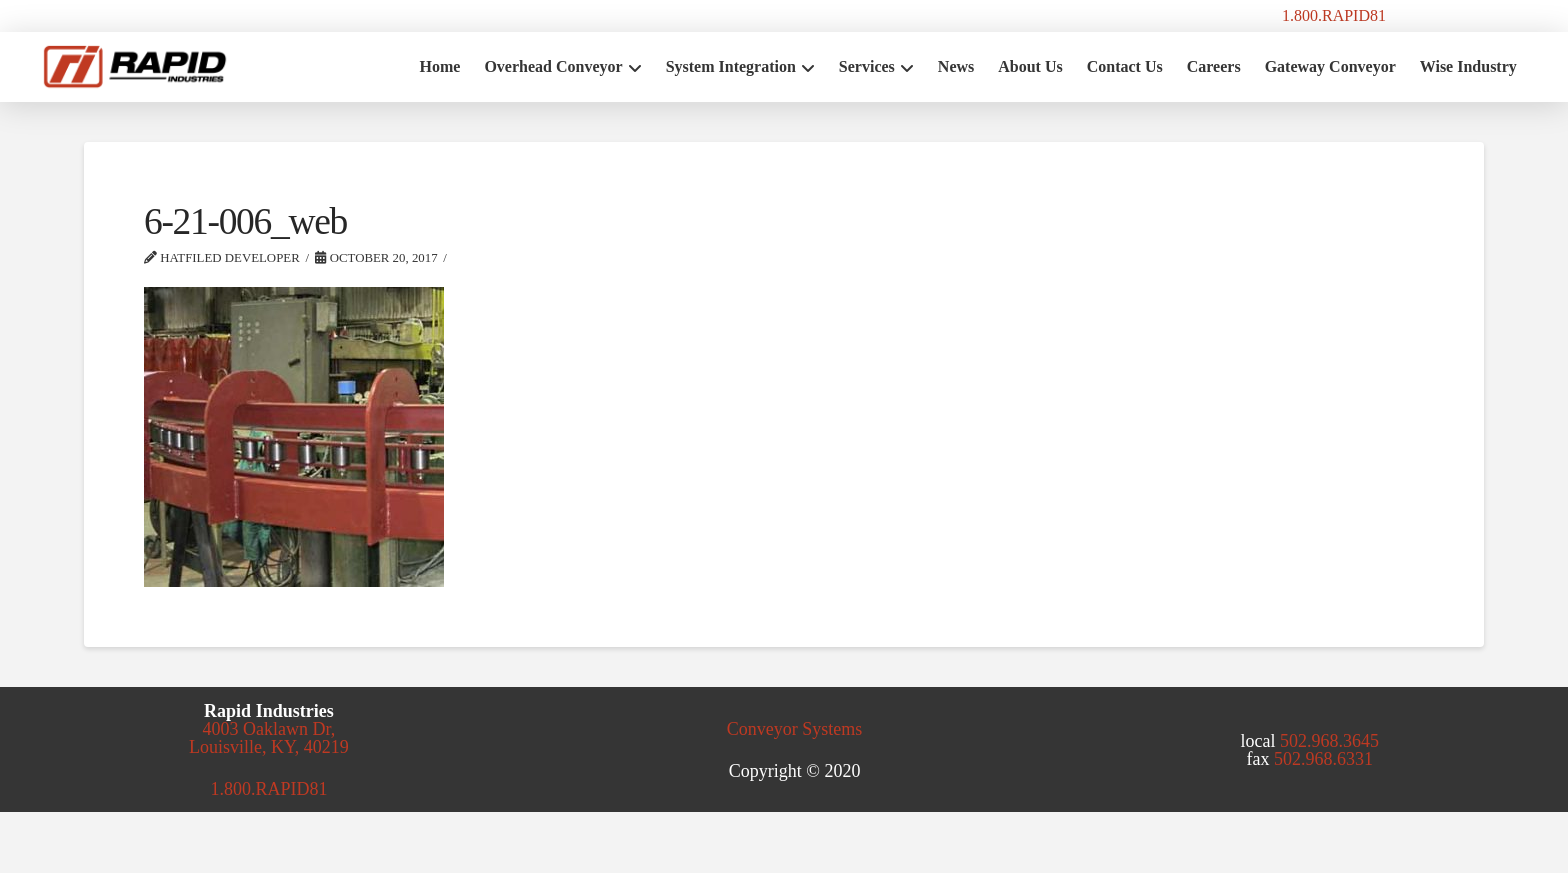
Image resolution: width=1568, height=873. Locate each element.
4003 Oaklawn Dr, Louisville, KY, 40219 (269, 738)
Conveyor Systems (795, 729)
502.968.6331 (1323, 759)
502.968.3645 (1329, 741)
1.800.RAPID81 (1334, 15)
